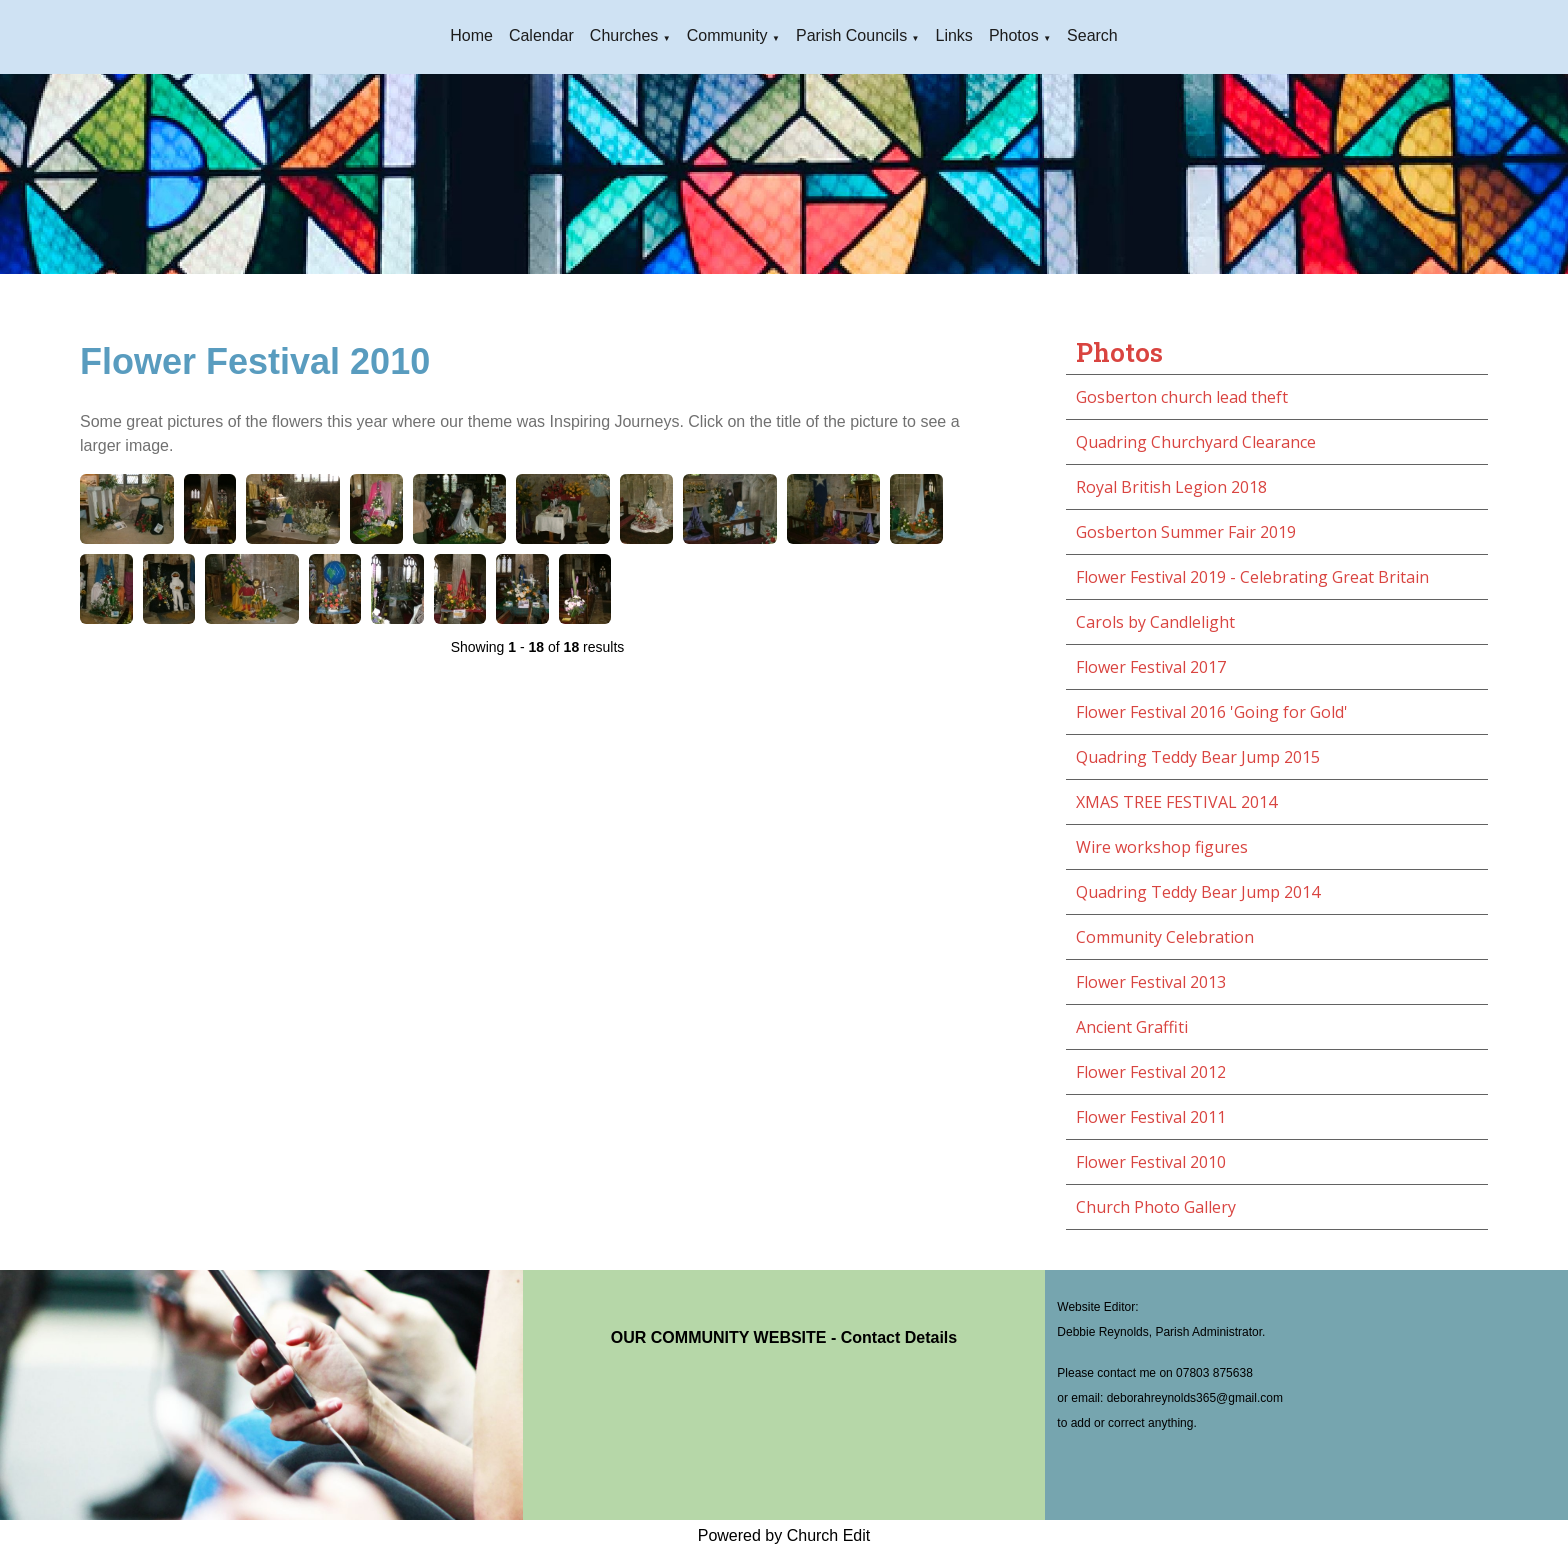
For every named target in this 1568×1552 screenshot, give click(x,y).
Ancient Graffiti (1132, 1027)
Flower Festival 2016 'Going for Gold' (1212, 712)
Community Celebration (1165, 937)
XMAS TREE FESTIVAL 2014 (1176, 802)
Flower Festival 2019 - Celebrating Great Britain (1252, 577)
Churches (624, 35)
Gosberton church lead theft (1182, 397)
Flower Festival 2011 (1151, 1117)
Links (954, 35)
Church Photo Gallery (1156, 1207)
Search (1092, 35)
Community (727, 35)
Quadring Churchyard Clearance (1196, 442)
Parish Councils (851, 35)
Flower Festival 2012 (1151, 1072)
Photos (1014, 35)
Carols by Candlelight (1155, 622)
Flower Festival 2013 (1151, 982)
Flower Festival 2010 (1151, 1162)
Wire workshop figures (1162, 847)
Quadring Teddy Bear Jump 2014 (1198, 892)
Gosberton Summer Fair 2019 (1186, 532)
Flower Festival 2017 (1151, 667)
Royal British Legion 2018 (1171, 487)
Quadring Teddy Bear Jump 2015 (1198, 757)
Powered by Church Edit (784, 1535)
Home (471, 35)
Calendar (541, 35)
